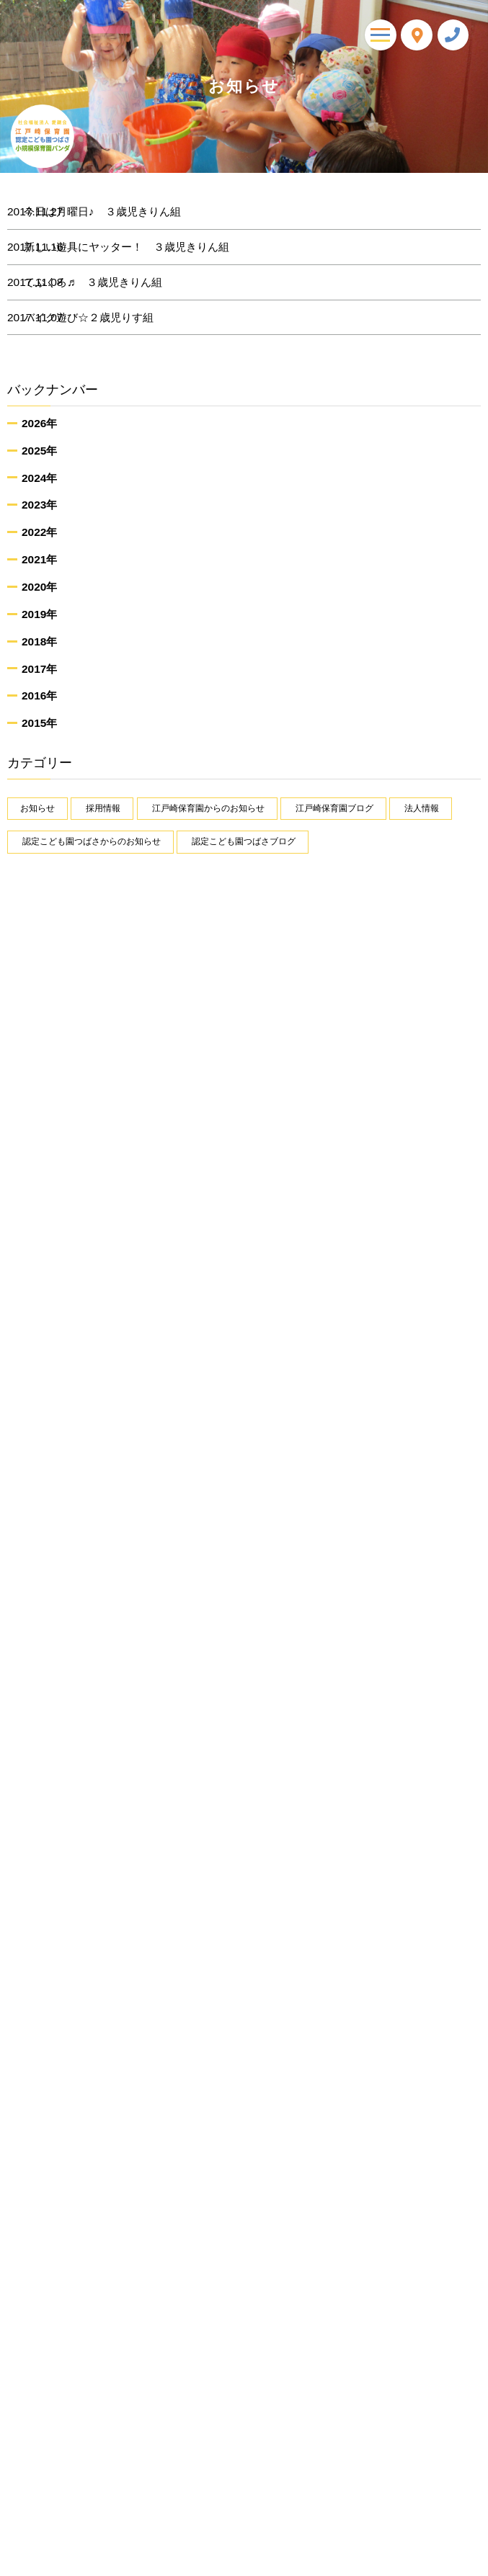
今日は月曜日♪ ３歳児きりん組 (118, 212)
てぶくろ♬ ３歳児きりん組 (108, 282)
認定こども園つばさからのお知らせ (91, 841)
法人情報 (421, 808)
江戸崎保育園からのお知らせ (208, 808)
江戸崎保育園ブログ (334, 808)
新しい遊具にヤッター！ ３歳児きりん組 (142, 247)
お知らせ (37, 808)
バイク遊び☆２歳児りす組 (104, 318)
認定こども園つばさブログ (244, 841)
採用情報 (103, 808)
